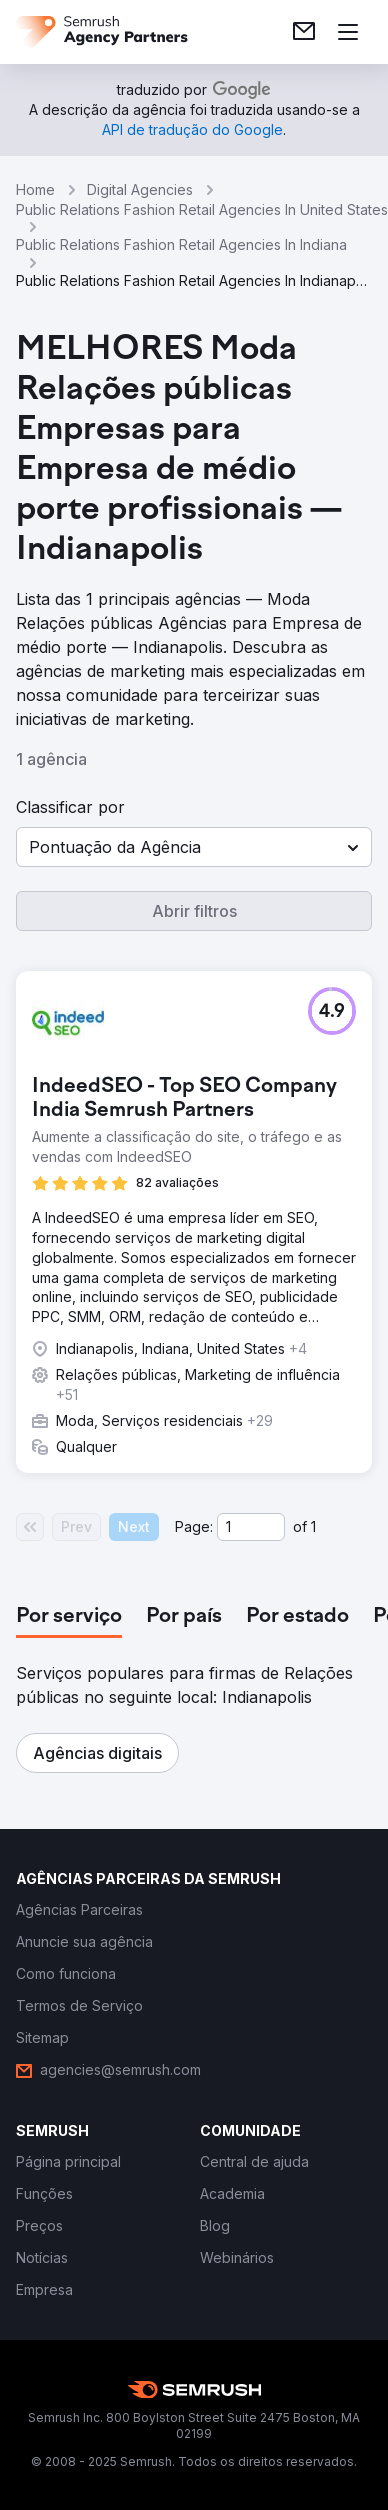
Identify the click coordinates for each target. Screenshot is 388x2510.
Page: (194, 1526)
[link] (304, 32)
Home (35, 189)
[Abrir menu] (348, 32)
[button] (194, 847)
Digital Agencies (140, 189)
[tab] (69, 1617)
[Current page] (251, 1527)
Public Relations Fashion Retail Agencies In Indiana (181, 244)
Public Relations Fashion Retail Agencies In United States (202, 209)
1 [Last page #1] (313, 1526)
